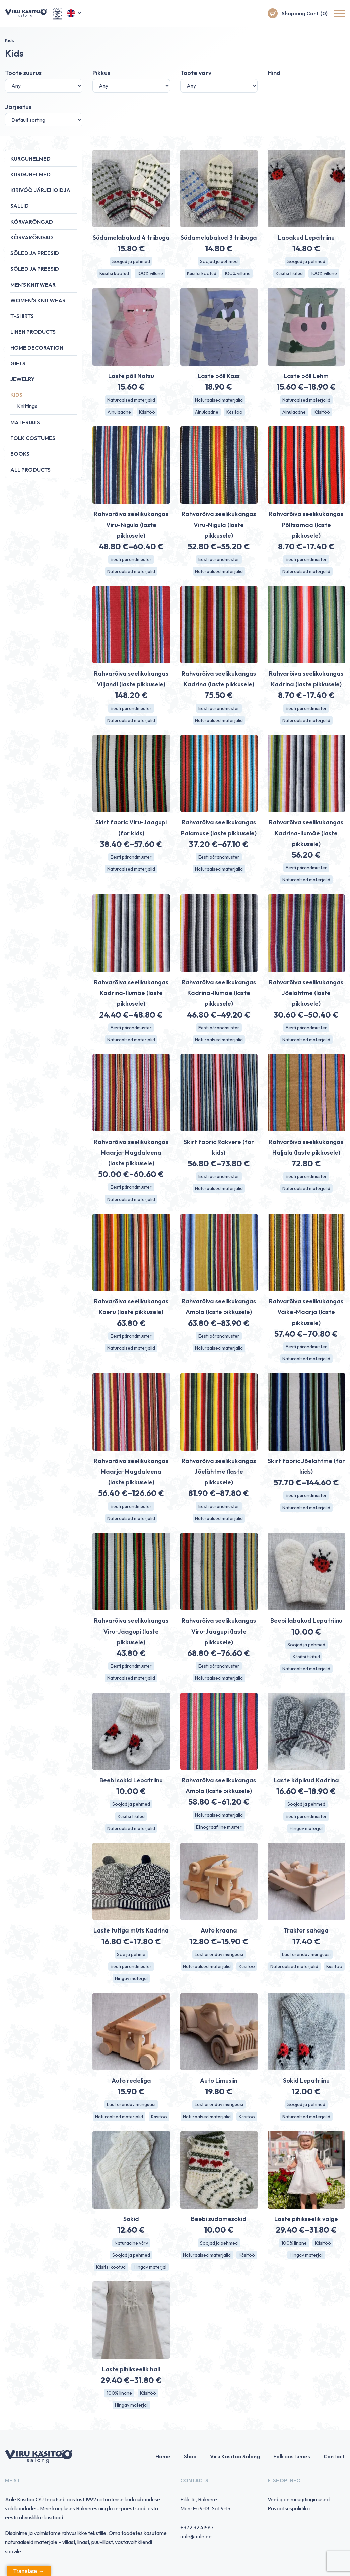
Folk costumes (32, 438)
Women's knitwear (38, 300)
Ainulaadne (119, 412)
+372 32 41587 (197, 2527)
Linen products (33, 331)
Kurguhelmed (30, 158)
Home (162, 2456)
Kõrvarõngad (31, 221)
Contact (334, 2456)
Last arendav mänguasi (219, 1954)
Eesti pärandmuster (131, 559)
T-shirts (22, 316)
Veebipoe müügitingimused (299, 2499)
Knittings (27, 406)
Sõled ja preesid (34, 253)
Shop (190, 2456)
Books (19, 453)
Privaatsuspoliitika (289, 2508)
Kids (16, 394)
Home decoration (36, 347)
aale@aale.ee (196, 2536)
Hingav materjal (306, 1828)
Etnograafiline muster (219, 1827)
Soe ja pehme (131, 1954)
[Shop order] (43, 119)
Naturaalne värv (131, 2243)
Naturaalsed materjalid (131, 400)
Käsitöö (147, 412)
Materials (25, 422)
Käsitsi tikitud (289, 273)
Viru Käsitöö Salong (235, 2456)
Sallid (19, 205)
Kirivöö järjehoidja (40, 190)
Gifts (17, 363)
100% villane (150, 273)
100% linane (294, 2243)
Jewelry (22, 379)
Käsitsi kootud (114, 273)
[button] (74, 13)
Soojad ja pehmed (131, 261)
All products (30, 469)
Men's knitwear (33, 284)
